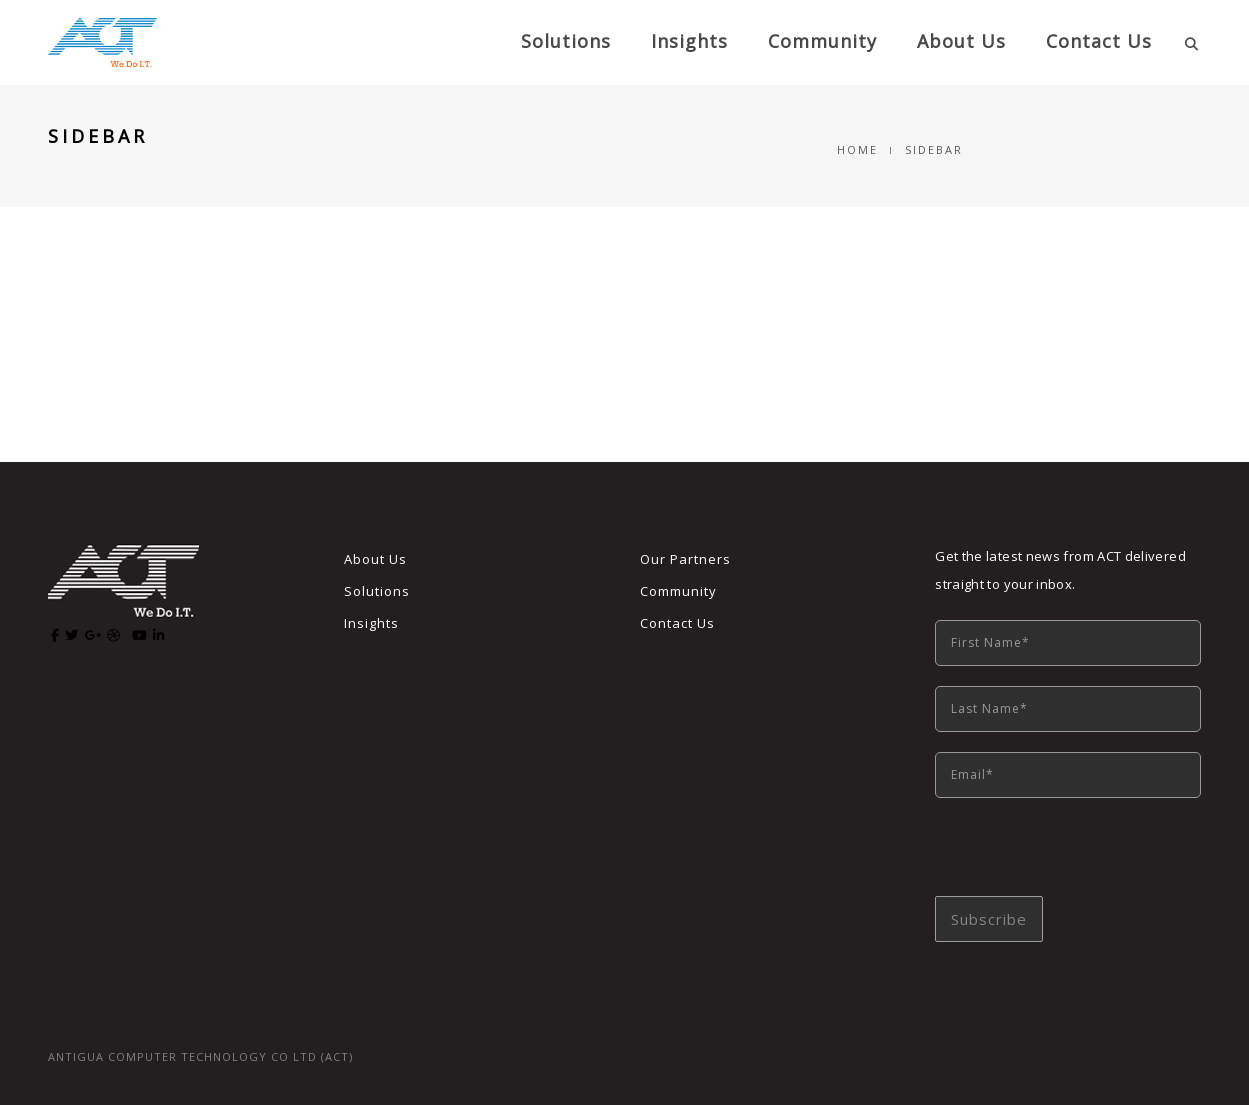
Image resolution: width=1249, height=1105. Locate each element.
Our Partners (685, 559)
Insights (689, 41)
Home (857, 149)
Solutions (566, 41)
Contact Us (1099, 41)
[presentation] (1087, 857)
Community (822, 41)
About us (961, 41)
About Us (375, 559)
